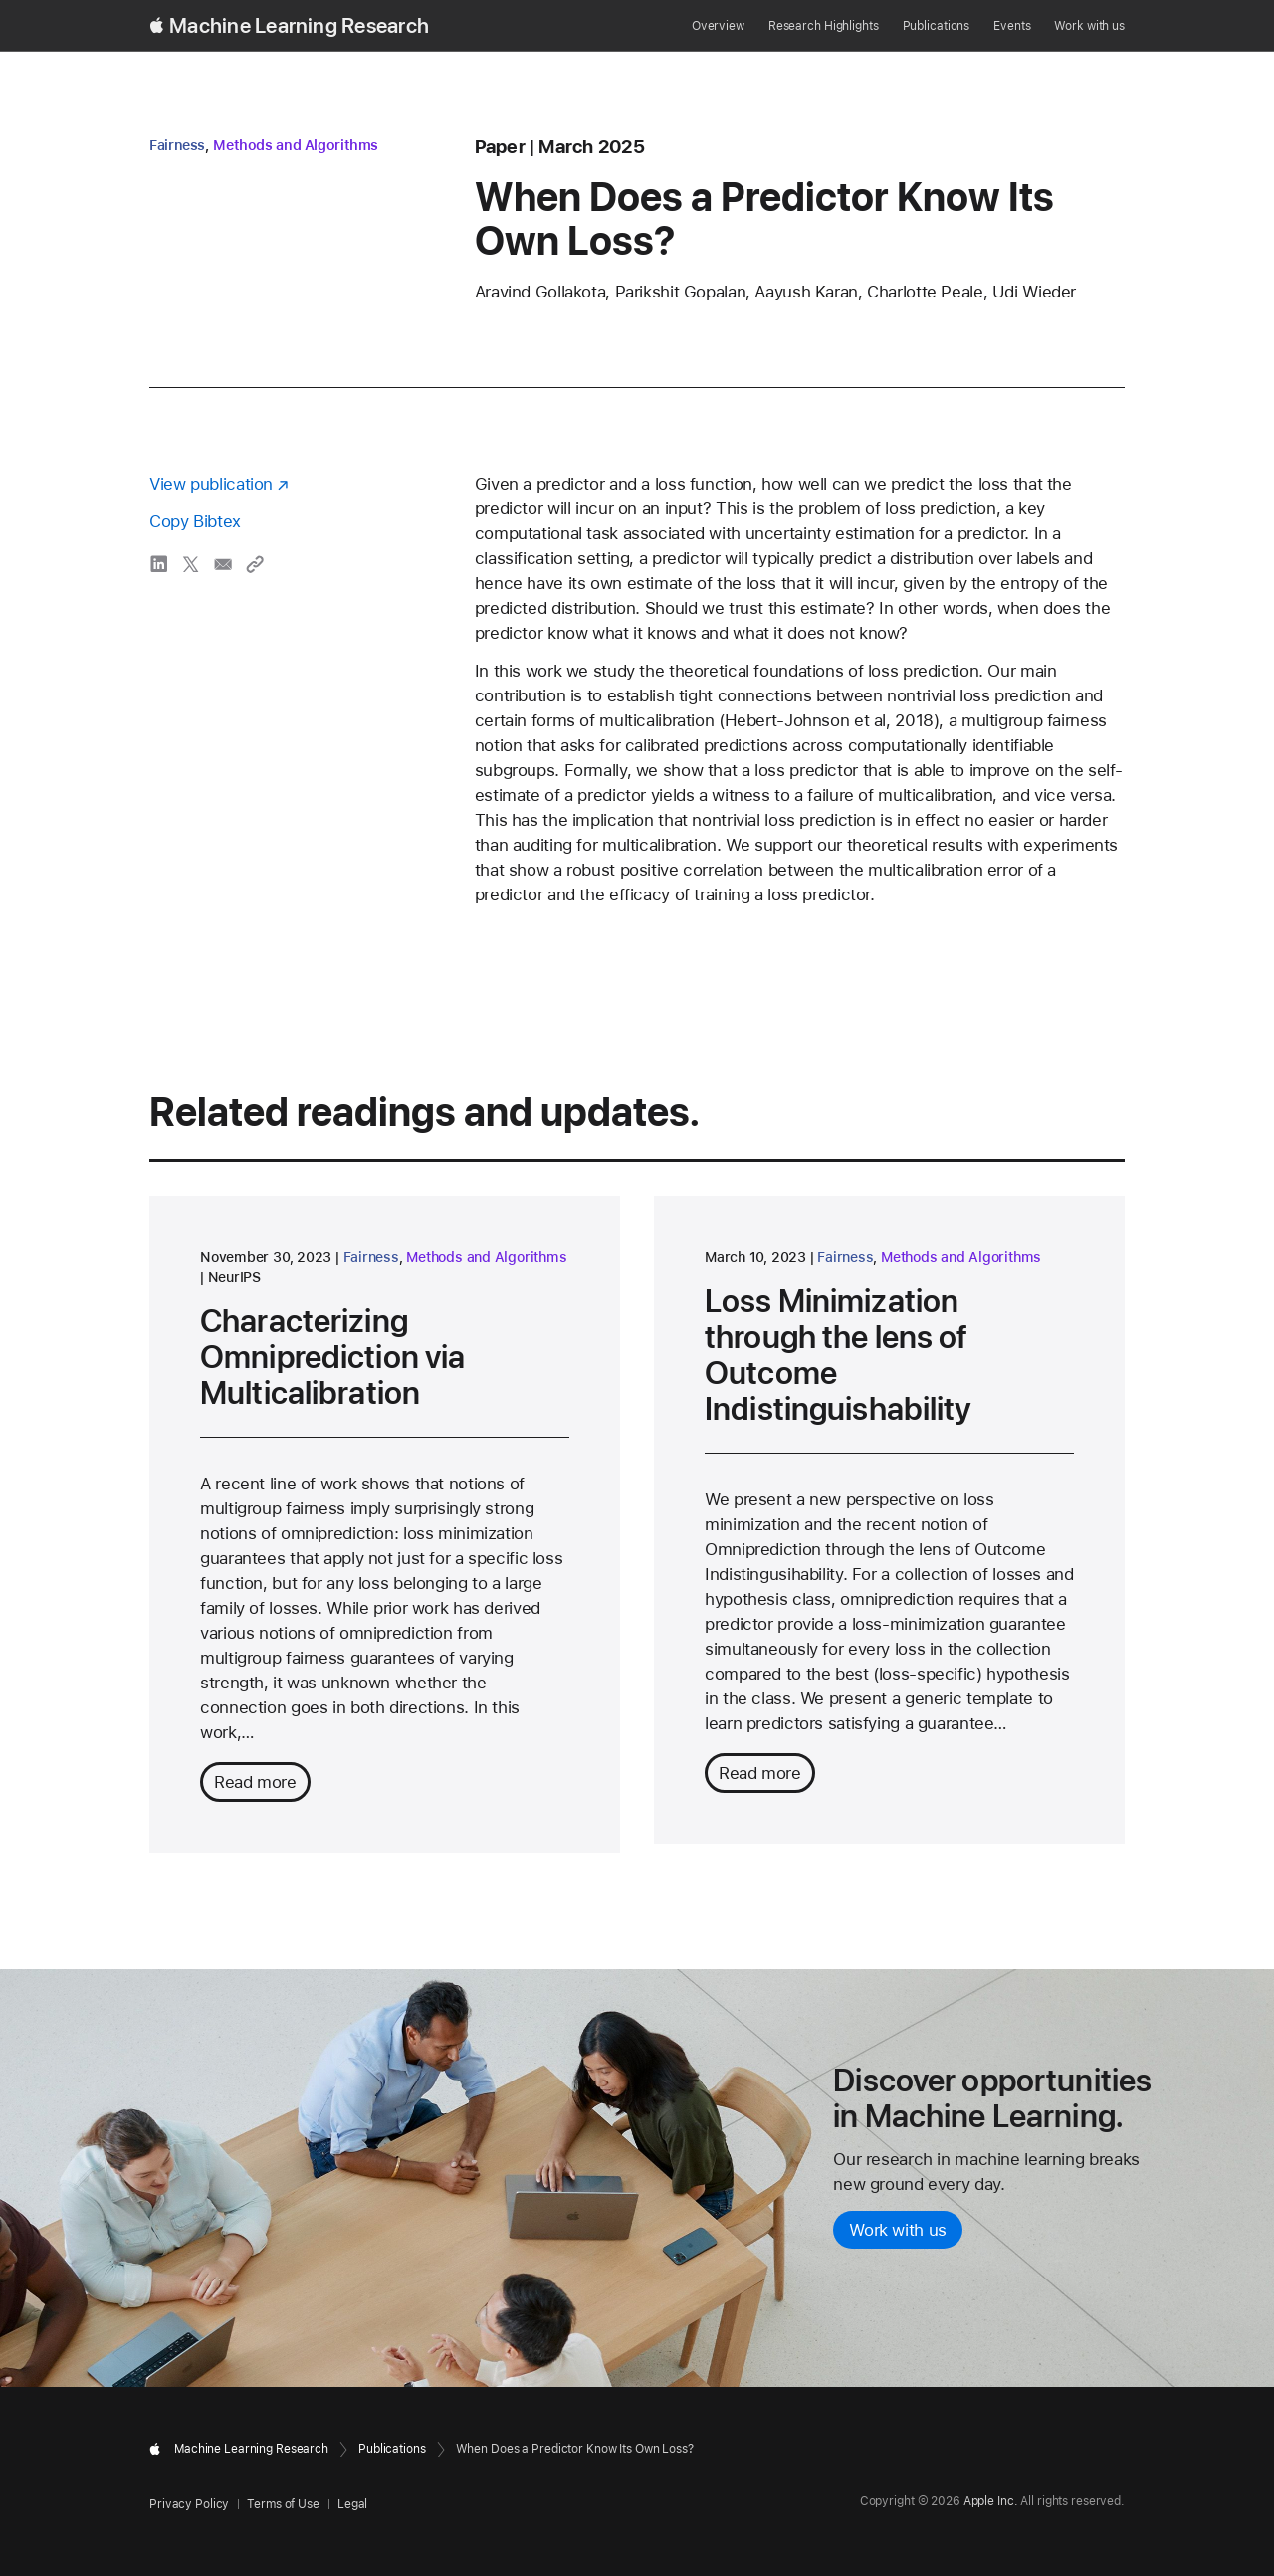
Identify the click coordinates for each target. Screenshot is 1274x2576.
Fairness (177, 145)
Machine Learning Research (299, 26)
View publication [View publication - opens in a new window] (211, 484)
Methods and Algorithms (295, 145)
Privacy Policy (189, 2504)
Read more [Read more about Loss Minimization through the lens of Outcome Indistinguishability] (760, 1773)
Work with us (1089, 26)
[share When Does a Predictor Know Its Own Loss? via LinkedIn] (159, 564)
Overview (718, 26)
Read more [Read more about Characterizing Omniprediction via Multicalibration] (255, 1782)
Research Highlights (823, 26)
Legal (352, 2504)
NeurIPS (234, 1277)
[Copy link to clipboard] (255, 564)
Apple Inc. (990, 2501)
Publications (936, 26)
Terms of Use (283, 2504)
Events (1011, 26)
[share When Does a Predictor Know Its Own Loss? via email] (223, 564)
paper (500, 146)
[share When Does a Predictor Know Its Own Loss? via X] (191, 564)
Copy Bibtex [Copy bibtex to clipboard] (195, 521)
